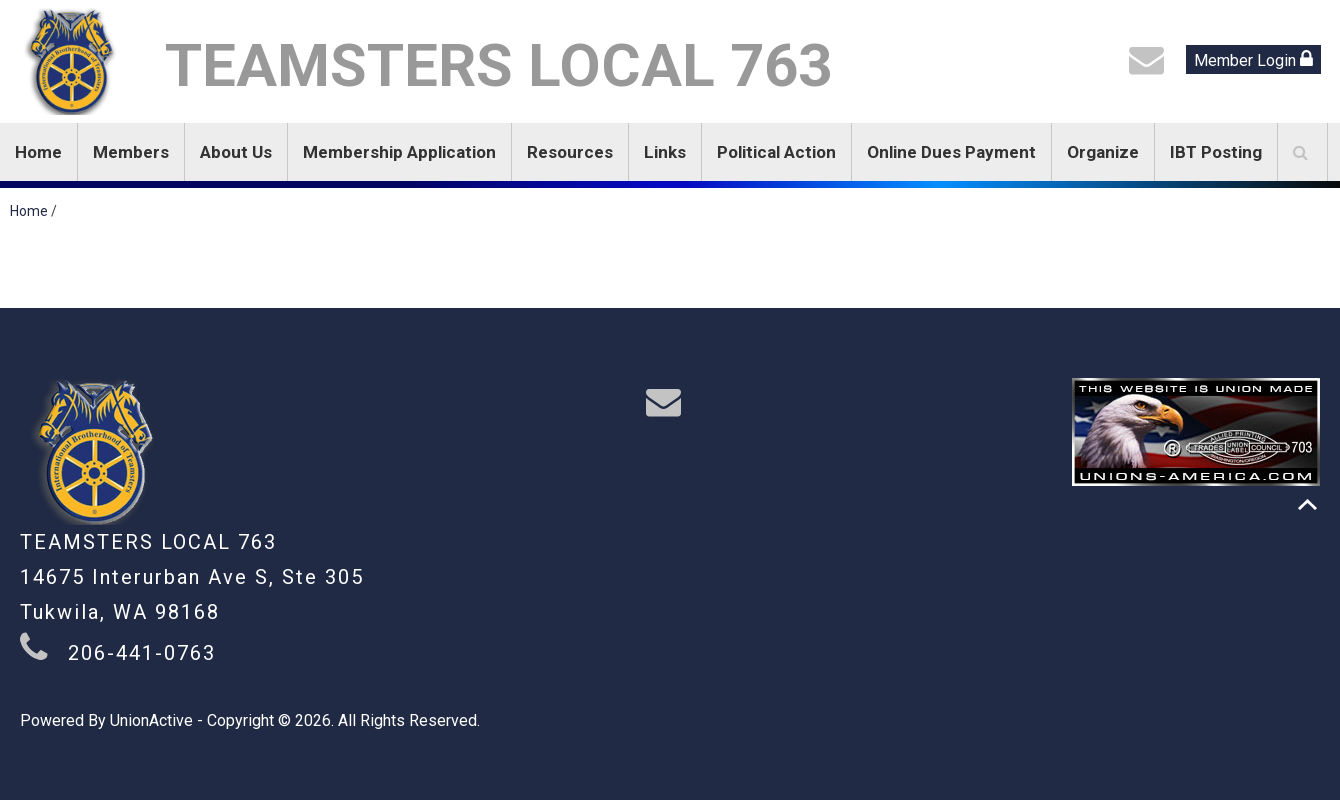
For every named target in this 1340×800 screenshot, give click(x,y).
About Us (236, 152)
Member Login (1253, 59)
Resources (570, 152)
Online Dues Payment (951, 152)
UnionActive (151, 720)
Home (38, 152)
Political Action (776, 152)
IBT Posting (1216, 152)
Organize (1103, 152)
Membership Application (399, 152)
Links (665, 152)
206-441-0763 (142, 653)
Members (131, 152)
